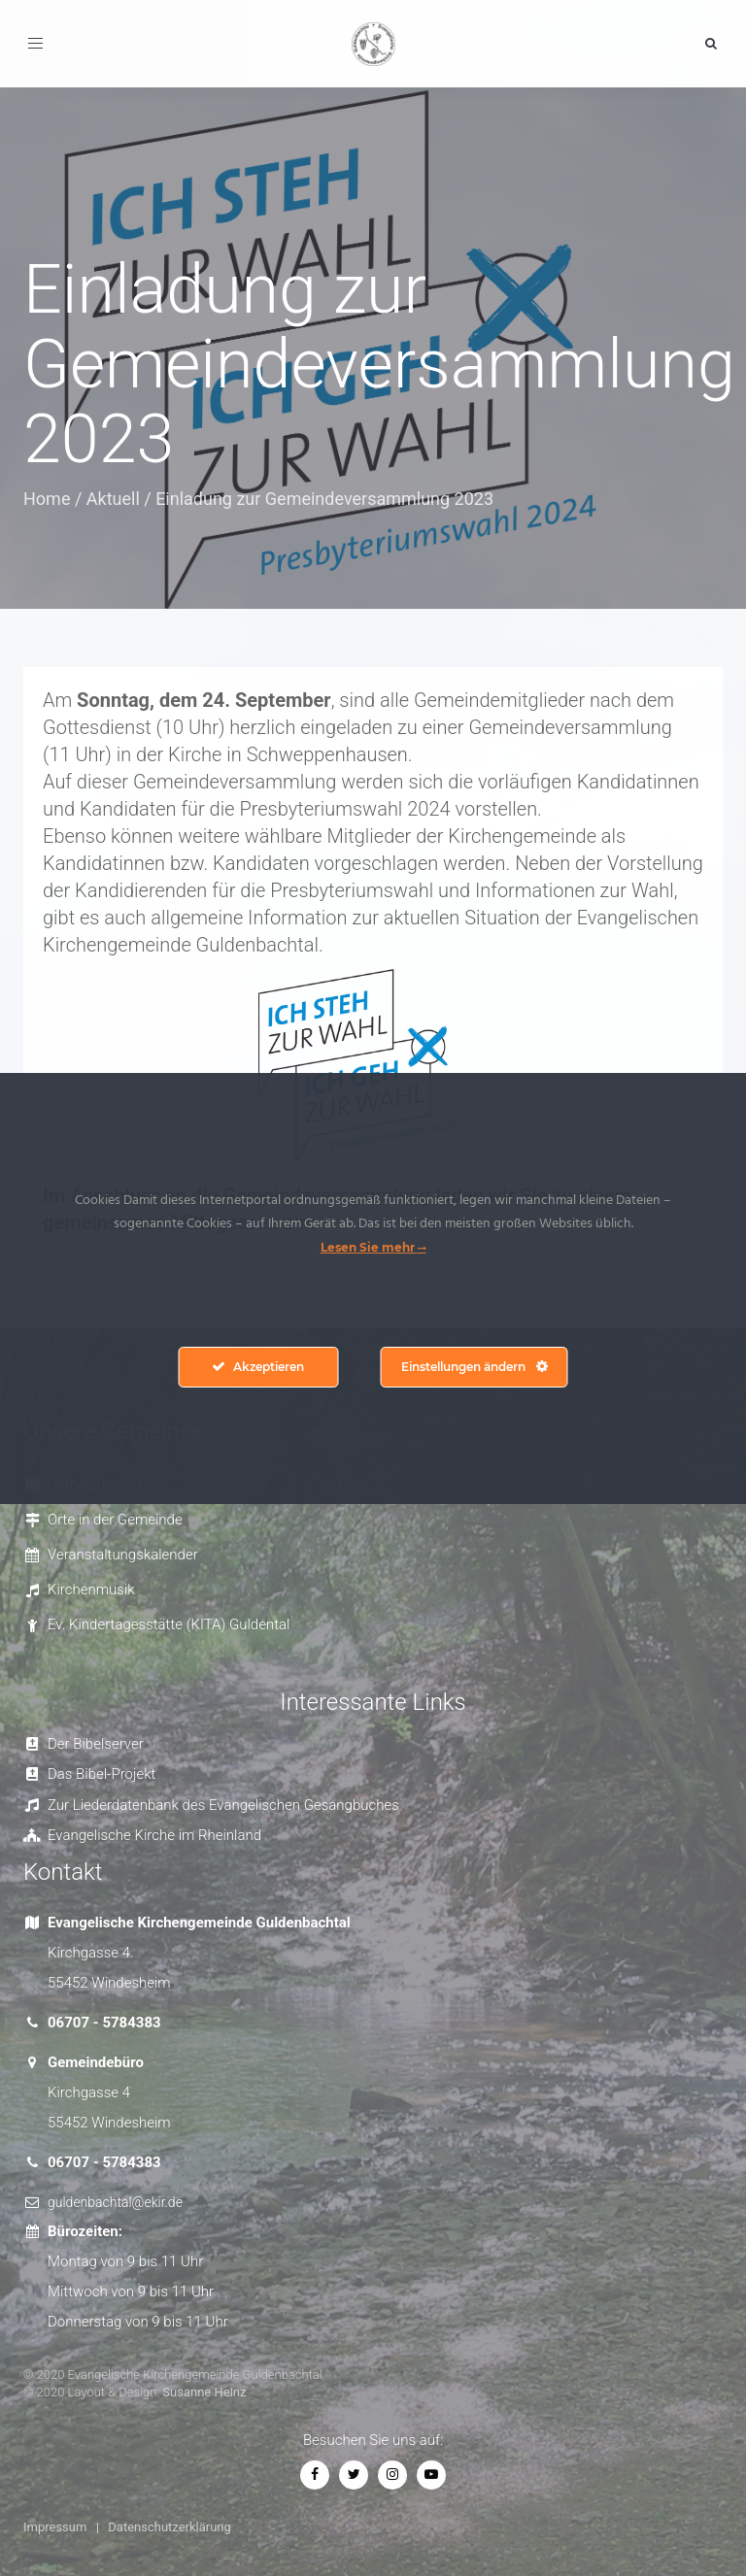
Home (46, 498)
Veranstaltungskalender (123, 1554)
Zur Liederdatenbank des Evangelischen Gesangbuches (223, 1805)
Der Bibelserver (96, 1744)
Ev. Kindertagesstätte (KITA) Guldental (168, 1624)
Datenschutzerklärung (169, 2527)
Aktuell (113, 498)
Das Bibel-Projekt (101, 1774)
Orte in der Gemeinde (115, 1519)
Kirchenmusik (91, 1589)
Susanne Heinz (204, 2392)
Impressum (54, 2527)
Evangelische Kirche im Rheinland (154, 1835)
